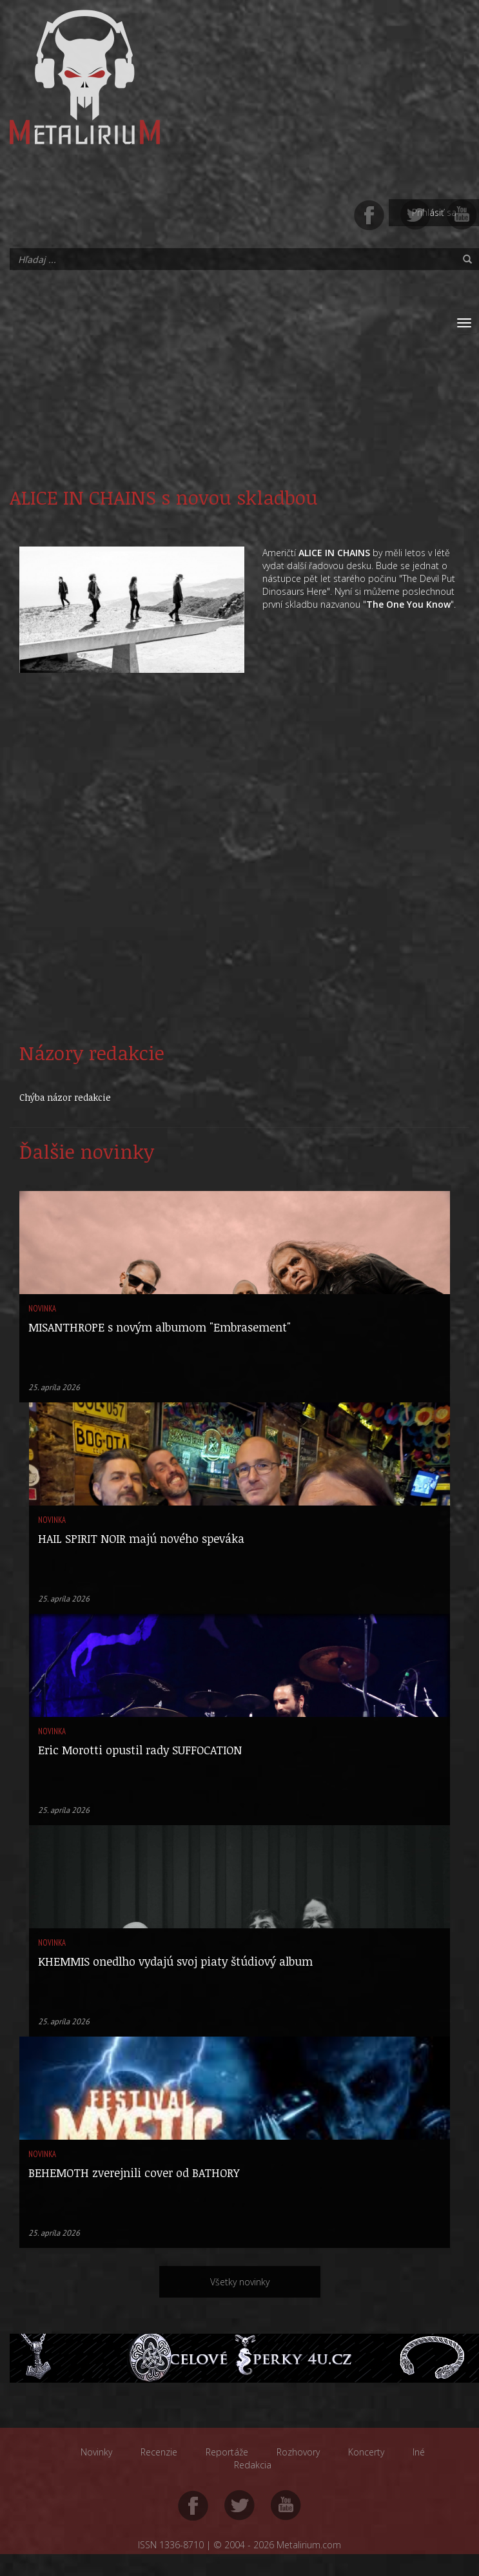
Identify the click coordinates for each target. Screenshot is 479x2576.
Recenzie (159, 2452)
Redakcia (252, 2465)
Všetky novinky (239, 2282)
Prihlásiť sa (434, 212)
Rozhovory (298, 2452)
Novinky (96, 2452)
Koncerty (366, 2452)
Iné (419, 2452)
